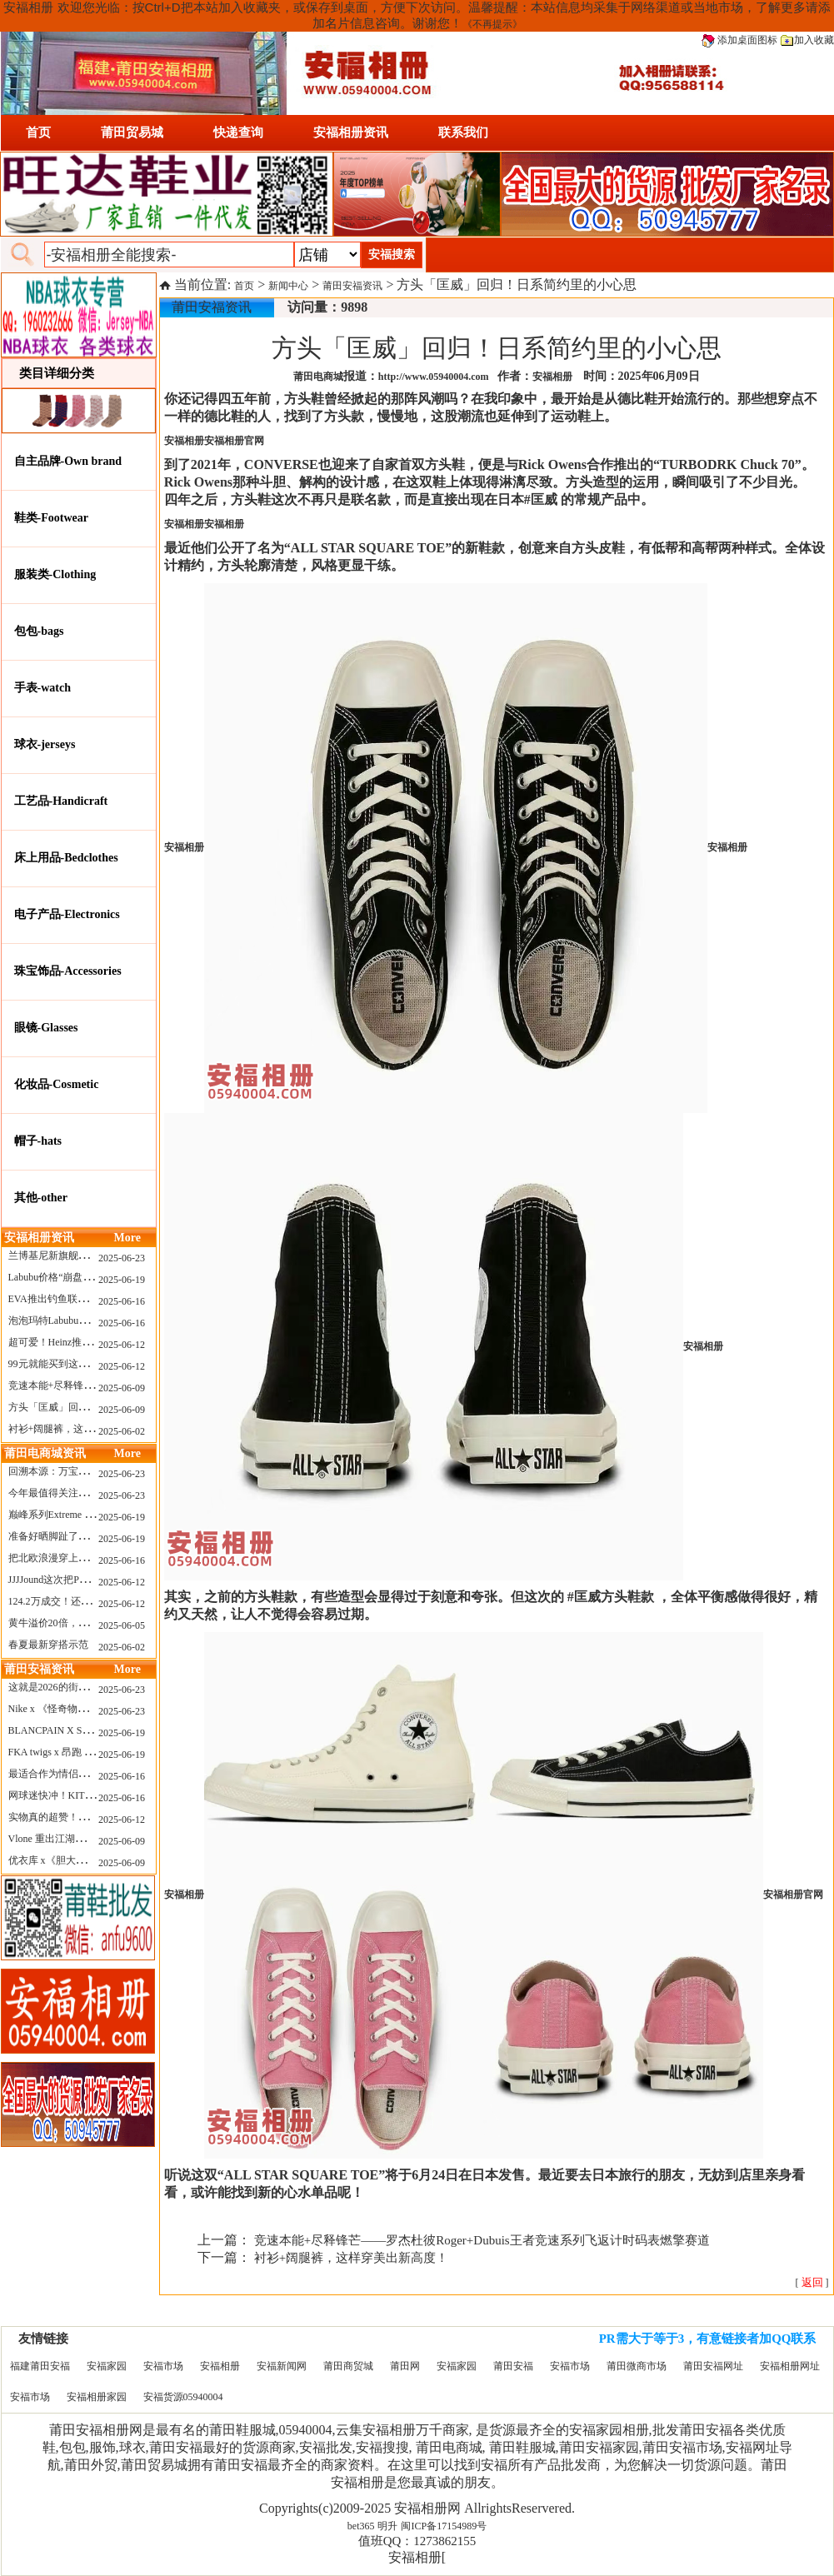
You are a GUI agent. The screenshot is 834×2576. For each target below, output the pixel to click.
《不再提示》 (492, 24)
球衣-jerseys (45, 744)
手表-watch (42, 687)
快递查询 (238, 132)
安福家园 (107, 2366)
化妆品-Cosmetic (56, 1084)
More (127, 1237)
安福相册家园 (97, 2397)
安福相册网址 (790, 2366)
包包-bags (39, 631)
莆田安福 (513, 2366)
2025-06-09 (121, 1388)
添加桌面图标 (739, 40)
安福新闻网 (282, 2366)
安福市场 (163, 2366)
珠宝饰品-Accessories (68, 971)
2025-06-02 (121, 1431)
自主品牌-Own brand (68, 461)
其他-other (41, 1197)
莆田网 (405, 2366)
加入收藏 (807, 40)
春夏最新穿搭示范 (48, 1644)
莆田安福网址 (713, 2366)
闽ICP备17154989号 (444, 2526)
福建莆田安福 (40, 2366)
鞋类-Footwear (51, 518)
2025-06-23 (121, 1258)
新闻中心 (288, 286)
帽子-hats (38, 1141)
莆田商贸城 (348, 2366)
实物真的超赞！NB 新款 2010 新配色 (89, 1817)
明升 (387, 2526)
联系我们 (463, 132)
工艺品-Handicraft (61, 801)
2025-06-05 (121, 1625)
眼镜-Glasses (46, 1027)
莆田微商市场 (637, 2366)
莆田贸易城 (132, 132)
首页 (38, 132)
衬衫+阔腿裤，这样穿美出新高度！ (86, 1429)
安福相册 (220, 2366)
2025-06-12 (121, 1344)
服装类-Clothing (55, 574)
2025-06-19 (121, 1280)
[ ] (812, 2283)
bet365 (361, 2526)
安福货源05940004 (183, 2397)
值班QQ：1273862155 (417, 2541)
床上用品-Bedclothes (66, 857)
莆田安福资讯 (352, 286)
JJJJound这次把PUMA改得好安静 (80, 1579)
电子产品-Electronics (67, 914)
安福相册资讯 (350, 132)
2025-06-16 (121, 1301)
